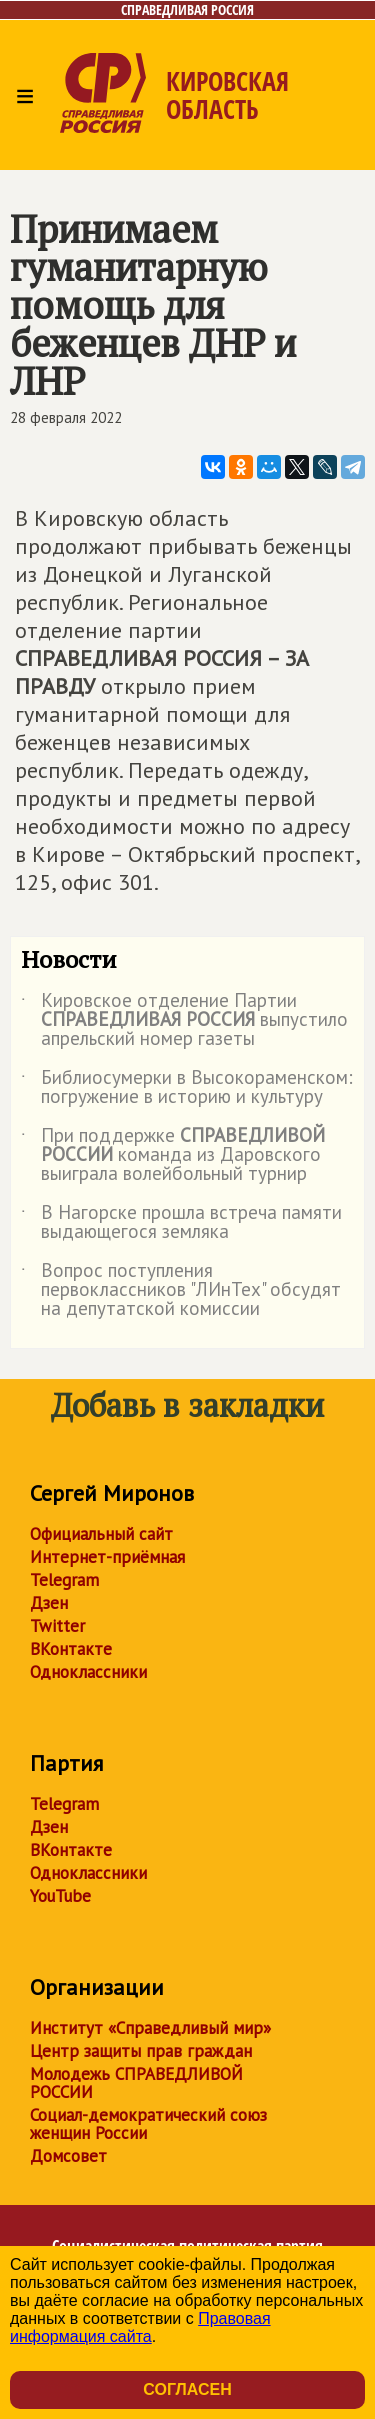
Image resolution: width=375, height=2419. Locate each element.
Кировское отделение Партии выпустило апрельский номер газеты (184, 1020)
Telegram (64, 1580)
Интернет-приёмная (107, 1557)
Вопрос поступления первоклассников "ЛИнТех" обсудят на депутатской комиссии (181, 1290)
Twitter (57, 1626)
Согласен (187, 2389)
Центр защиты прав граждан (141, 2051)
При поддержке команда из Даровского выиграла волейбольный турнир (173, 1155)
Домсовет (68, 2156)
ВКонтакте (71, 1649)
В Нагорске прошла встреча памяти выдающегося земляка (181, 1223)
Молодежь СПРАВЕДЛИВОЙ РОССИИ (136, 2083)
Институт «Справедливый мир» (150, 2028)
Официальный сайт (101, 1534)
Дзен (49, 1603)
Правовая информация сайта (140, 2327)
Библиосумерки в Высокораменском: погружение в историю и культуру (187, 1088)
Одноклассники (88, 1672)
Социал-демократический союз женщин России (148, 2124)
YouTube (60, 1896)
